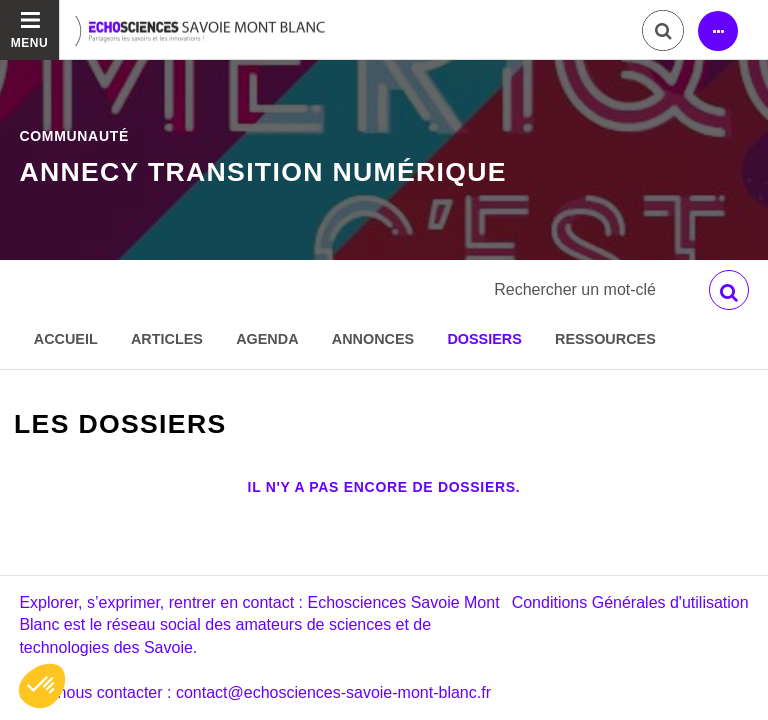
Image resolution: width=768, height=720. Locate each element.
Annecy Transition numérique (263, 172)
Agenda (267, 339)
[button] (42, 686)
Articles (167, 339)
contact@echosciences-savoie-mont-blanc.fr (333, 692)
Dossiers (484, 339)
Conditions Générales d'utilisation (630, 602)
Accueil (66, 339)
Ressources (605, 339)
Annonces (373, 339)
